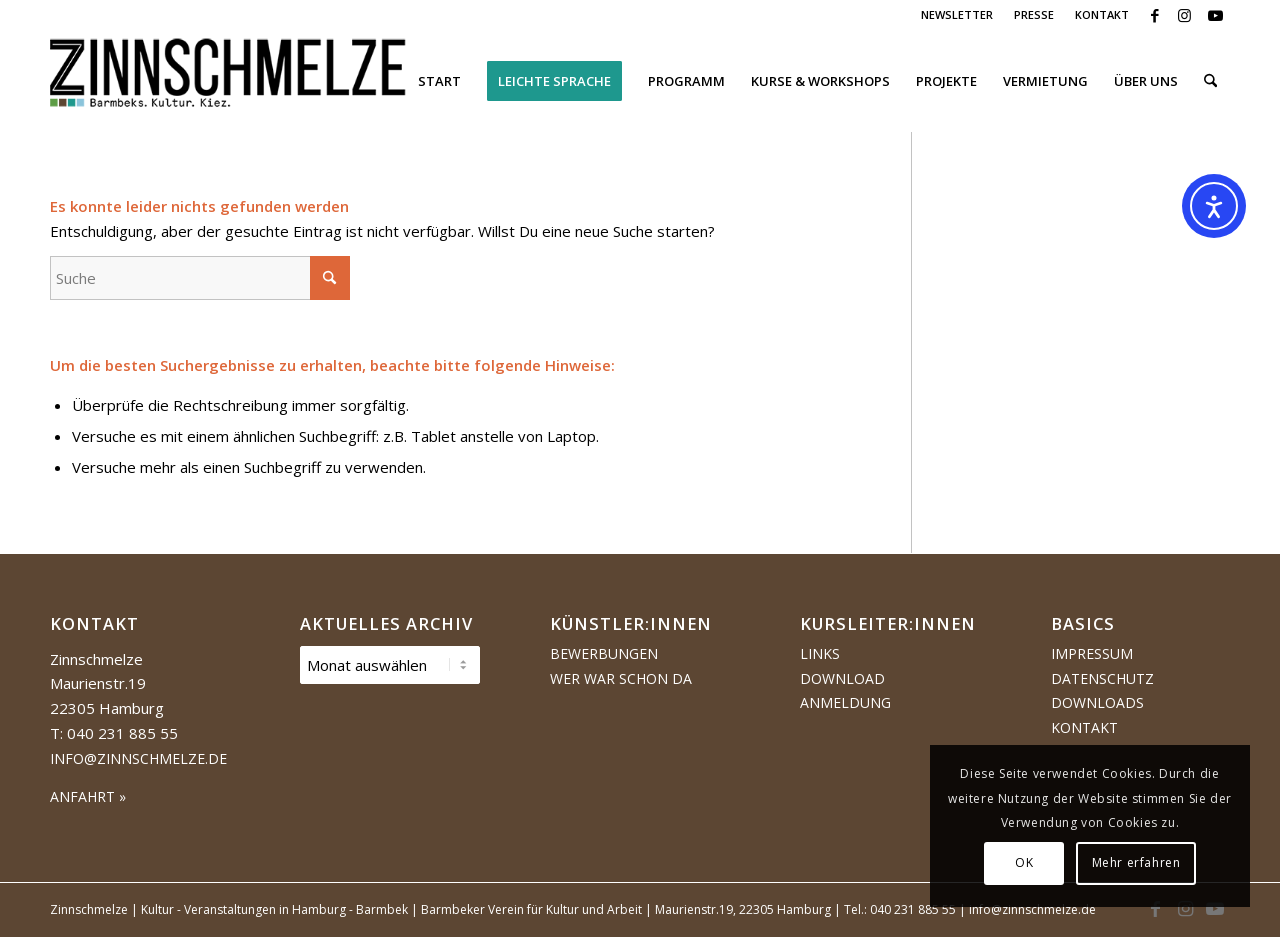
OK (1024, 862)
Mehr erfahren (1136, 862)
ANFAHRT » (88, 796)
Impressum (1092, 653)
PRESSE (1034, 14)
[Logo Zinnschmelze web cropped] (228, 81)
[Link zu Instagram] (1184, 15)
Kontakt (1084, 727)
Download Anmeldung (845, 691)
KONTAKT (1102, 14)
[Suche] (1210, 81)
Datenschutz (1102, 678)
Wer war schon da (621, 678)
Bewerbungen (604, 653)
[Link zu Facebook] (1154, 15)
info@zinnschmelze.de (138, 758)
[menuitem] (957, 15)
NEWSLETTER (957, 14)
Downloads (1097, 702)
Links (820, 653)
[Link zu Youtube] (1215, 15)
